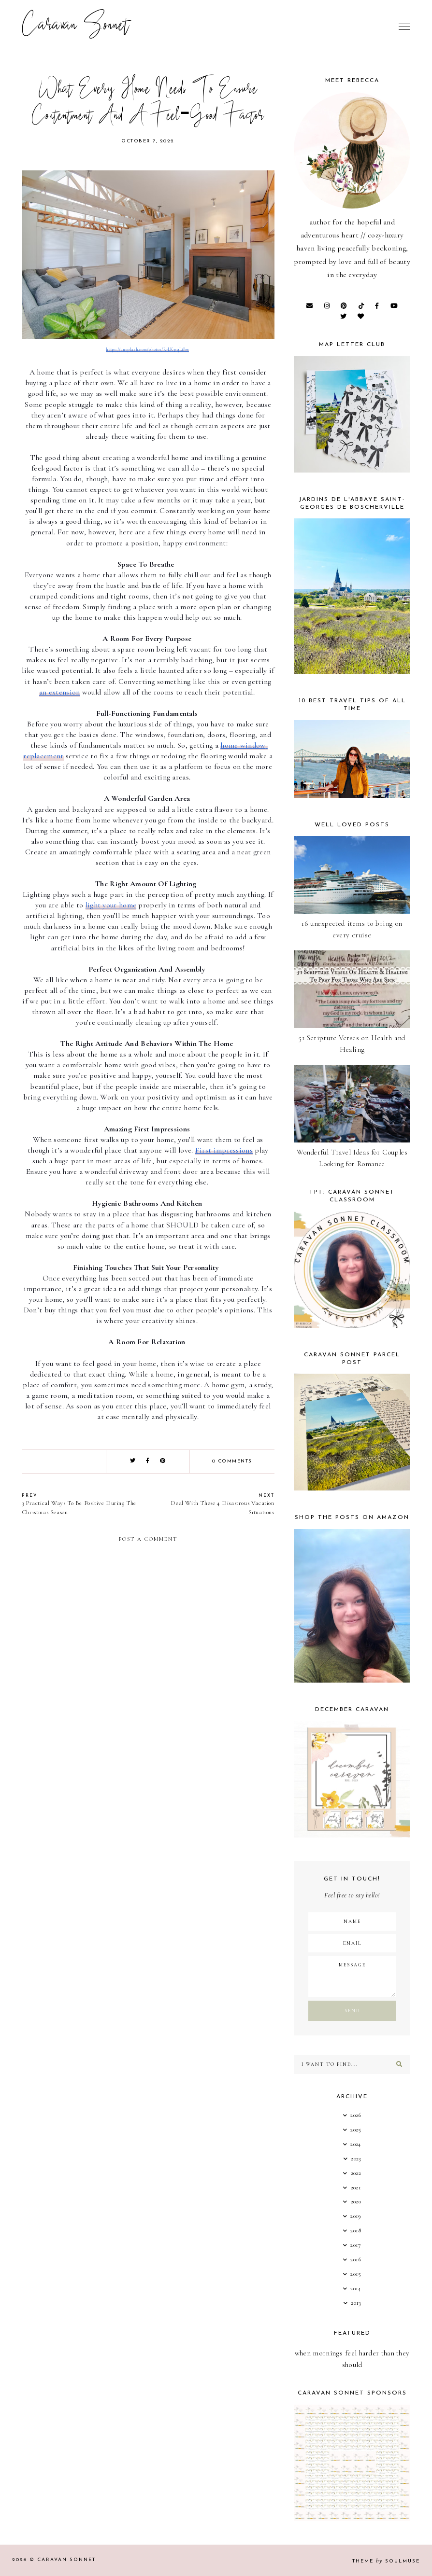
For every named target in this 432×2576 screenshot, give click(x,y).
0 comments (232, 1461)
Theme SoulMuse (386, 2561)
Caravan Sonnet (76, 26)
